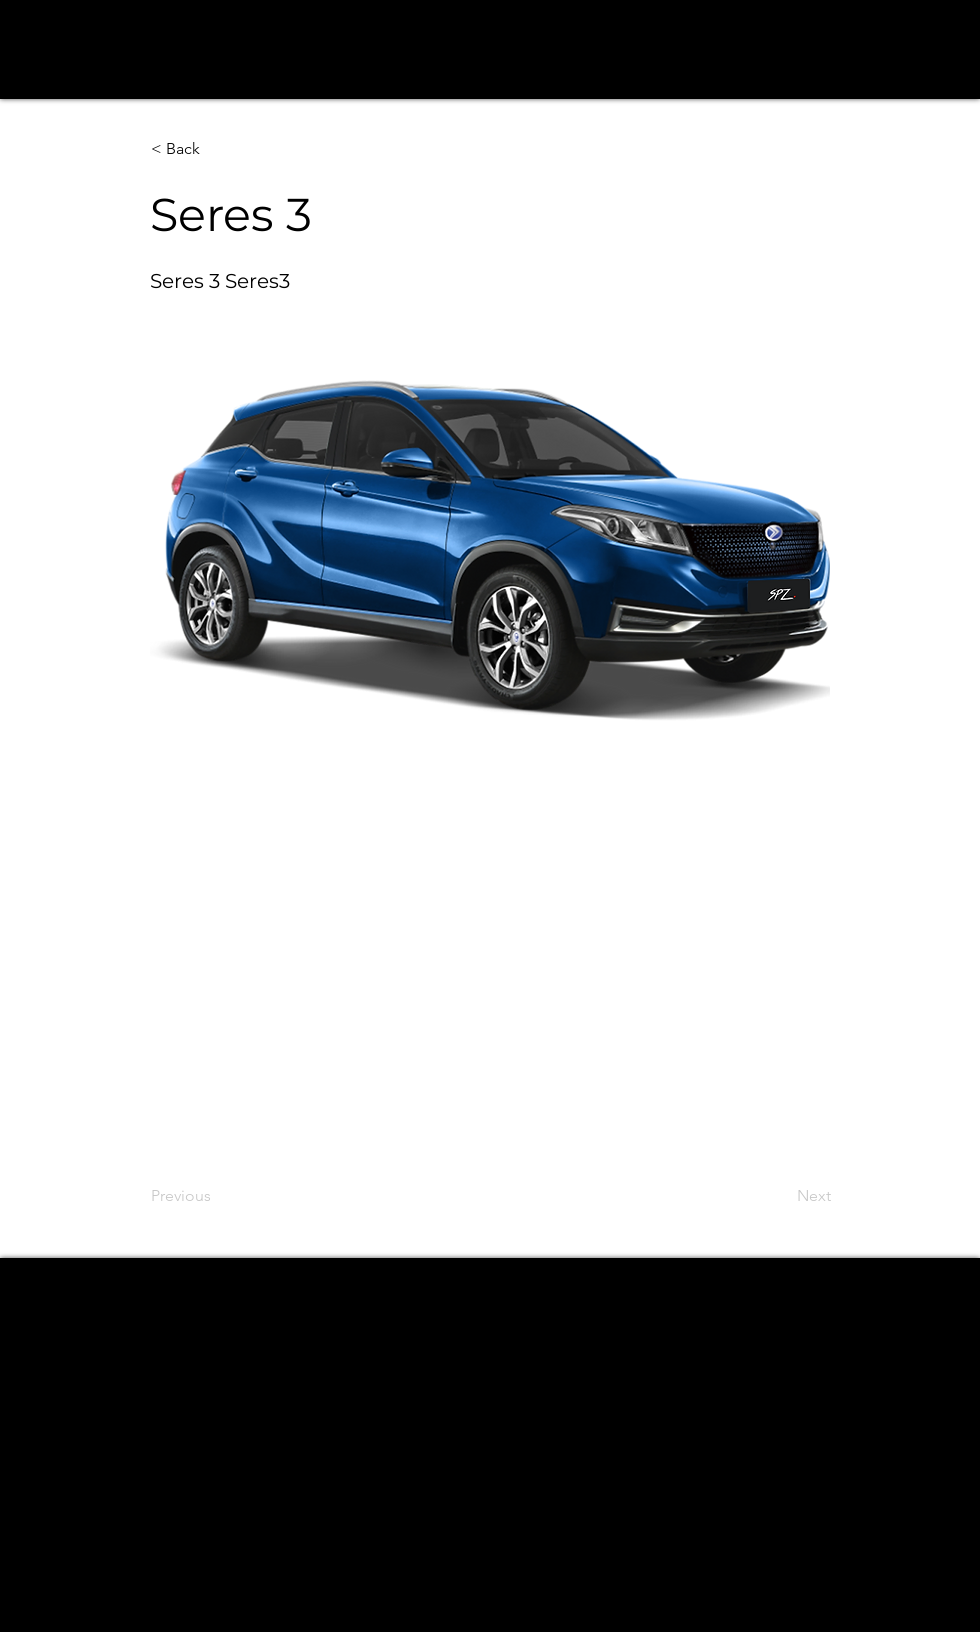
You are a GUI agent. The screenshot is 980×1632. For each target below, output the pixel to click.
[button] (217, 149)
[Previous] (217, 1196)
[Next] (781, 1196)
